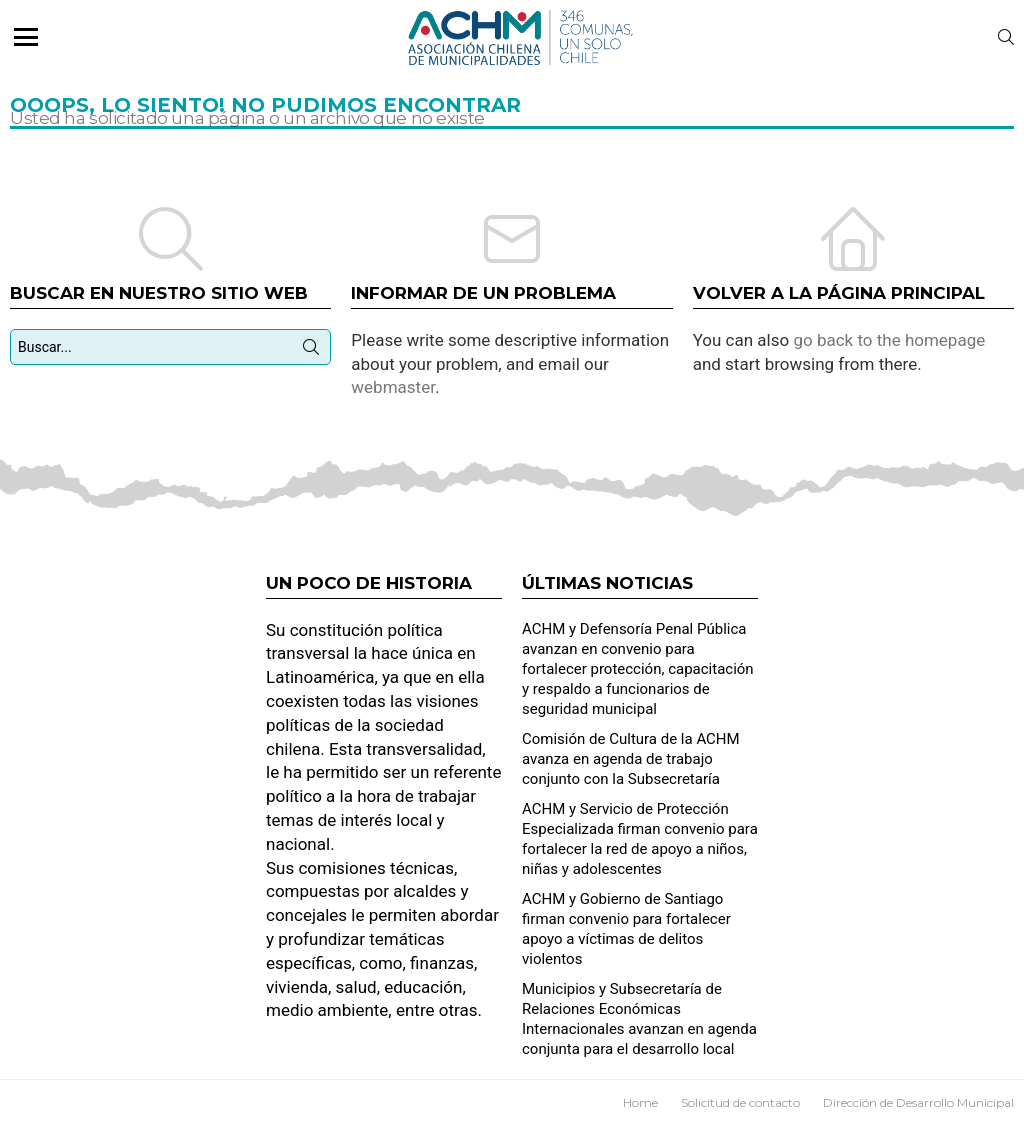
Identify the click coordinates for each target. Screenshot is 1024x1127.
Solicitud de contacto (740, 1102)
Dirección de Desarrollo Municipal (918, 1102)
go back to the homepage (889, 340)
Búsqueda (311, 351)
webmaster (393, 387)
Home (640, 1102)
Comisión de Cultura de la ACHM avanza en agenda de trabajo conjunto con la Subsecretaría (631, 759)
